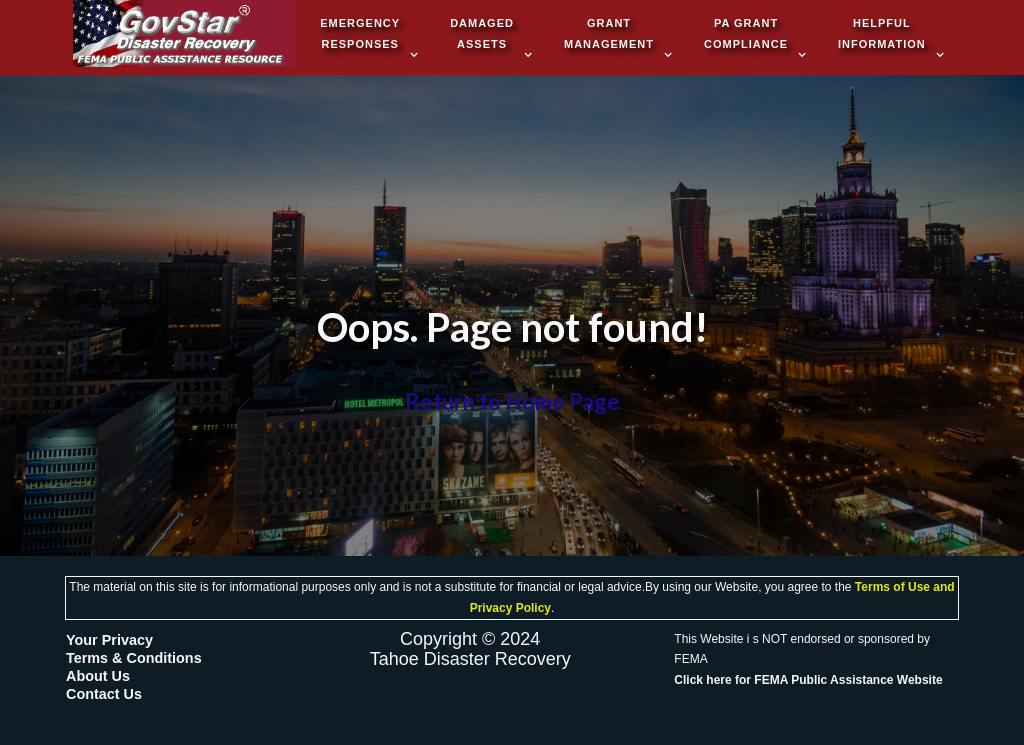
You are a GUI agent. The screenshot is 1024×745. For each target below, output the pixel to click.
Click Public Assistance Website (808, 680)
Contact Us (104, 694)
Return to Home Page (512, 401)
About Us (98, 676)
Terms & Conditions (134, 658)
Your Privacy (109, 640)
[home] (184, 35)
